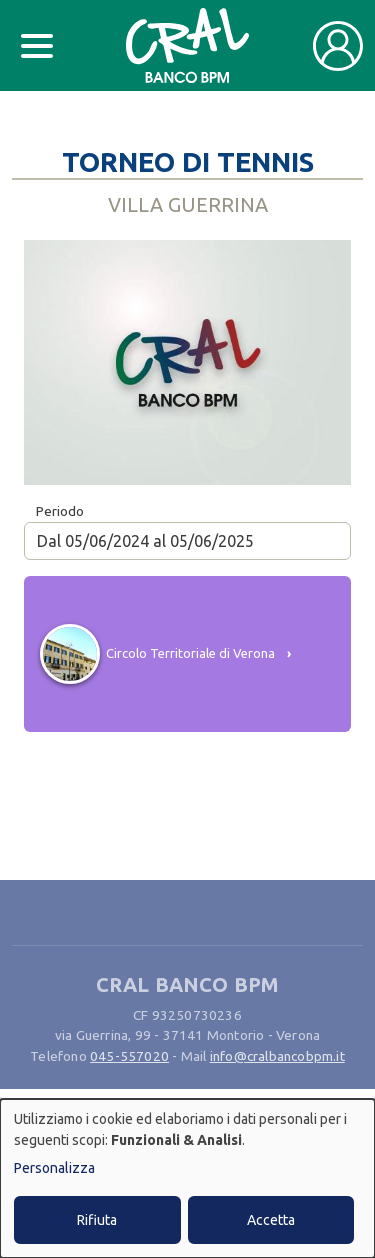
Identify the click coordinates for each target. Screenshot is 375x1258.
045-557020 (129, 1056)
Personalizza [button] (54, 1168)
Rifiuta (97, 1220)
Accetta (271, 1220)
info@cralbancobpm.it (277, 1056)
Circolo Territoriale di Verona (190, 653)
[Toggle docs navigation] (37, 46)
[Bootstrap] (187, 45)
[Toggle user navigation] (338, 46)
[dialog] (187, 1178)
